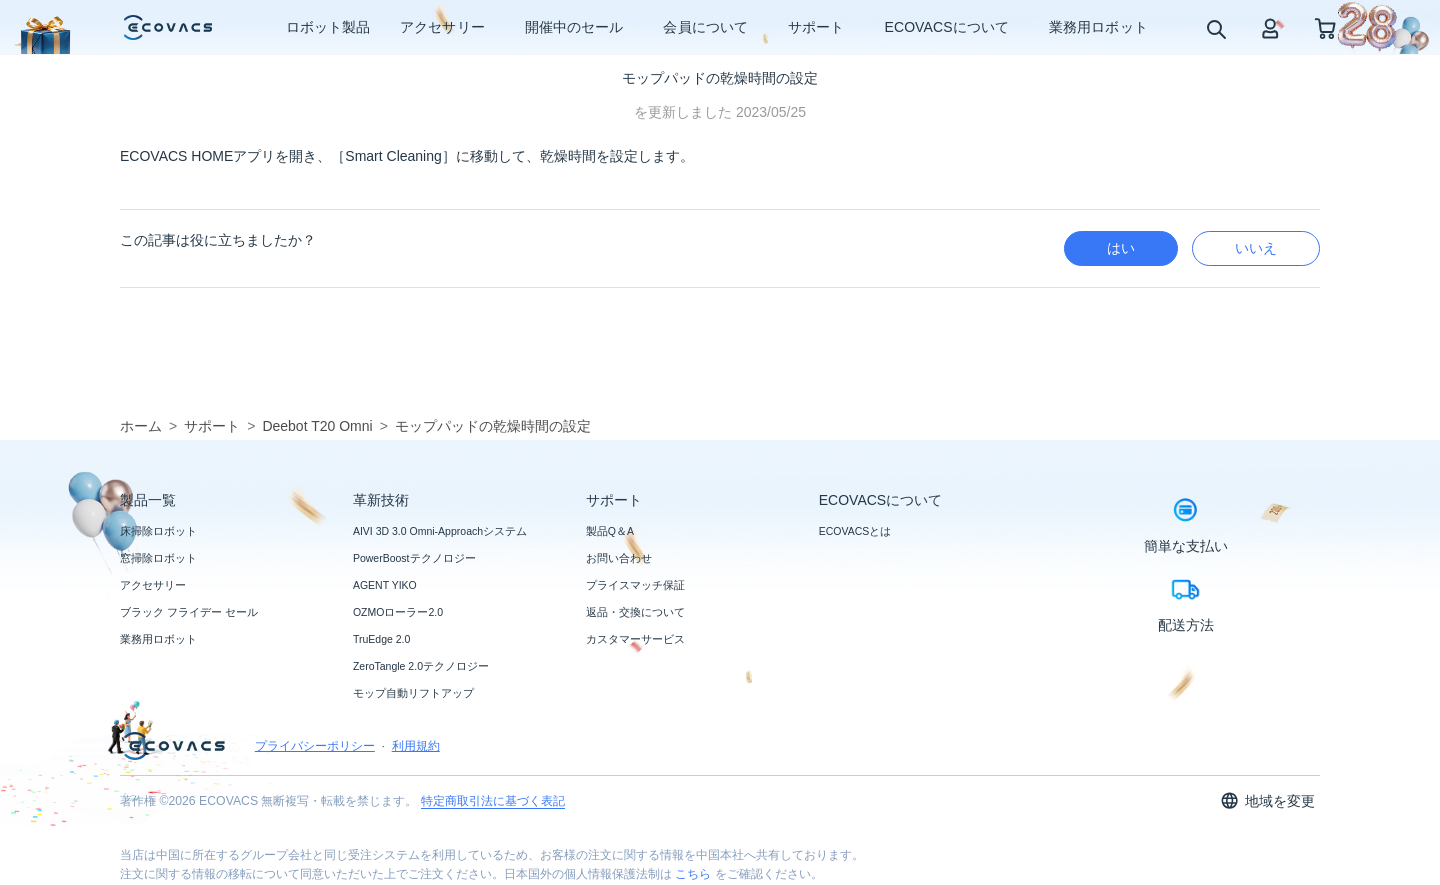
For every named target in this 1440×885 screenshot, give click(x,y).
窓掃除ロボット (158, 558)
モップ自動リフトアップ (413, 693)
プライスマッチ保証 (635, 585)
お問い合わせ (619, 558)
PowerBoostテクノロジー (414, 558)
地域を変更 (1267, 800)
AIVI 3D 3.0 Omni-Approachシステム (440, 531)
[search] (1215, 28)
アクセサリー (153, 585)
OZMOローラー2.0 (398, 612)
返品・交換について (635, 612)
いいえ (1256, 248)
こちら (693, 874)
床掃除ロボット (158, 531)
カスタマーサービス (635, 639)
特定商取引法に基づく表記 (493, 801)
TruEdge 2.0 (381, 639)
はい (1121, 248)
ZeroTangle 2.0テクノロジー (421, 666)
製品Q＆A (610, 531)
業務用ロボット (158, 639)
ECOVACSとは (855, 531)
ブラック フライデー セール (189, 612)
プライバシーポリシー (315, 746)
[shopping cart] (1325, 27)
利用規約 (416, 746)
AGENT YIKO (385, 585)
